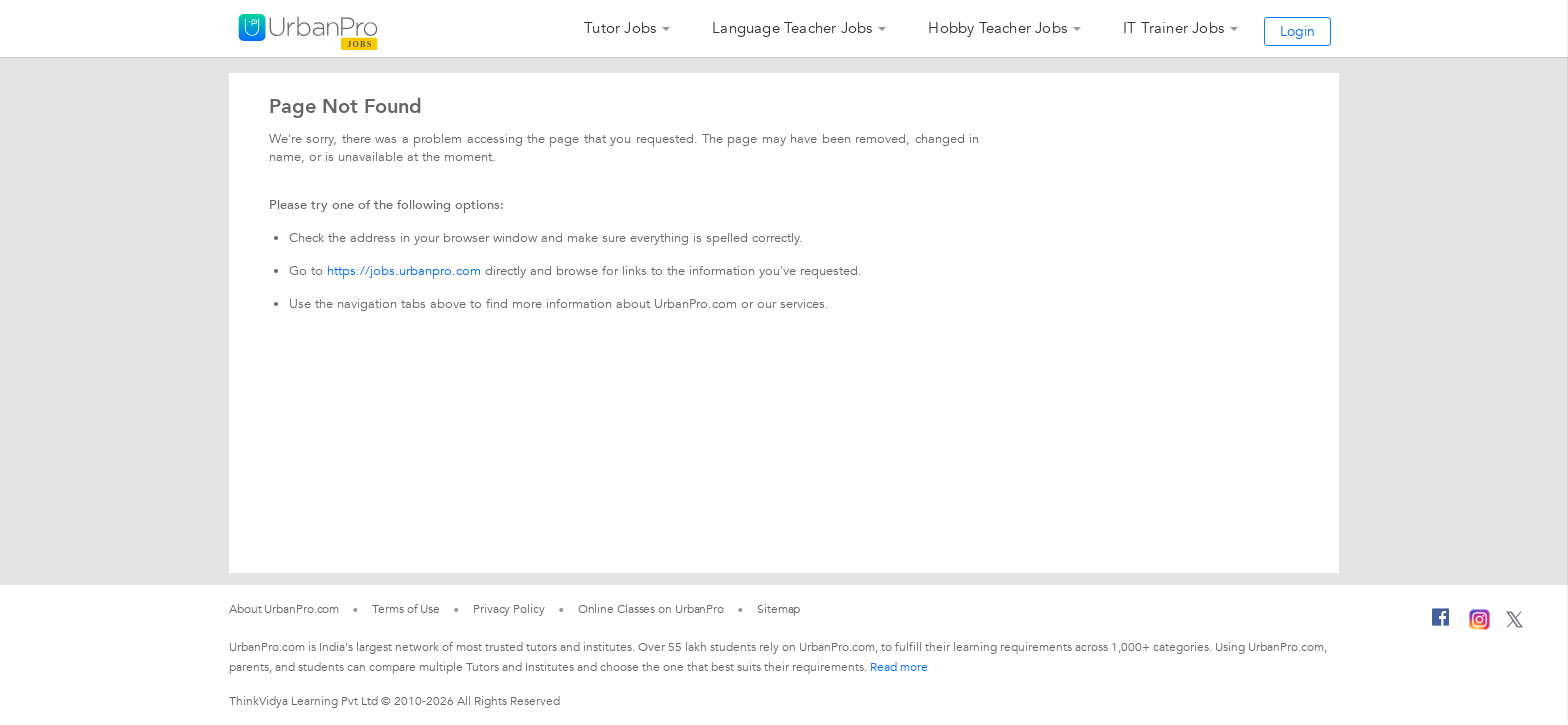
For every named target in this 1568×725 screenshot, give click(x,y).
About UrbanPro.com (284, 609)
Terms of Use (406, 609)
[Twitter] (1514, 624)
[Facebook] (1441, 625)
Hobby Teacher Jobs (997, 28)
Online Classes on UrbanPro (651, 609)
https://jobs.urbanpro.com (404, 271)
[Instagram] (1479, 626)
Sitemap (778, 609)
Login (1297, 31)
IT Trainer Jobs (1173, 28)
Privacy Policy (509, 609)
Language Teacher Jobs (792, 28)
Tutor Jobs (620, 28)
